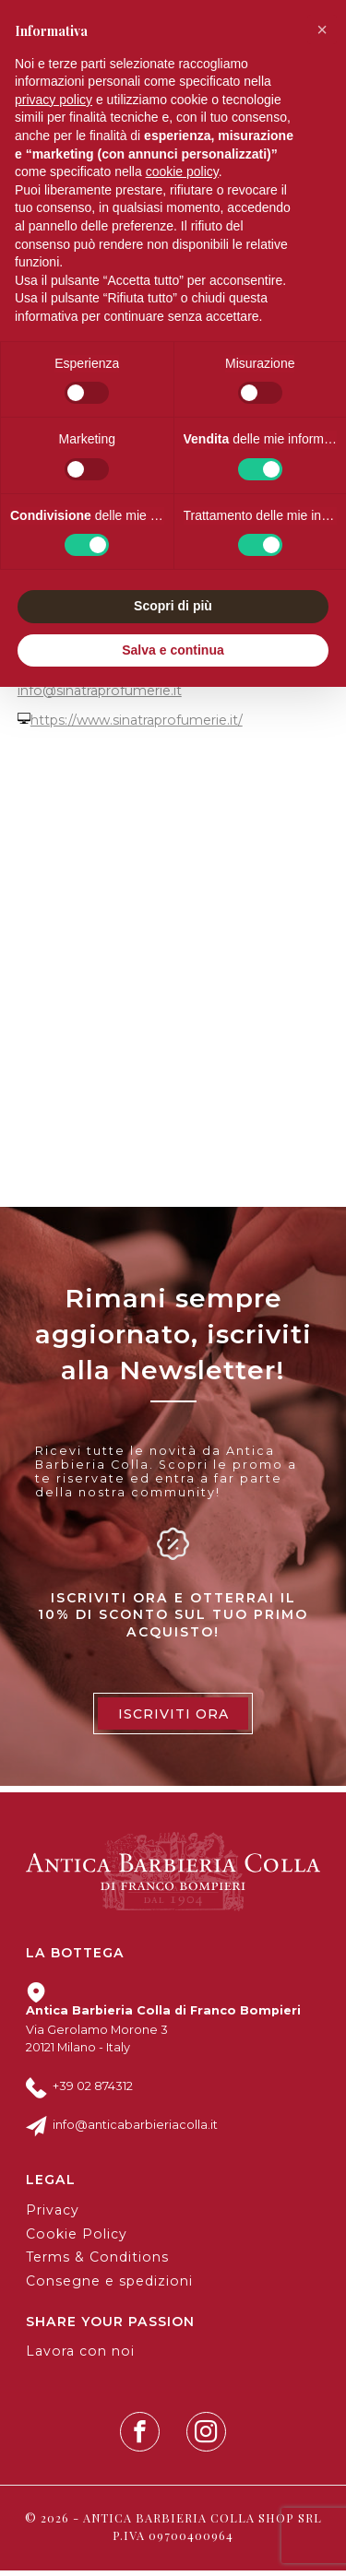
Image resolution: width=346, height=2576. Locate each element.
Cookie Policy (76, 2239)
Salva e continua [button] (172, 650)
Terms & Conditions (97, 2263)
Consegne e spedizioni (109, 2287)
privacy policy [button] (53, 99)
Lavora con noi (80, 2357)
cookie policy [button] (182, 171)
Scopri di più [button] (173, 605)
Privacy (52, 2215)
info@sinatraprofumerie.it (100, 696)
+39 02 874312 (93, 2091)
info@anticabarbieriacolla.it (135, 2131)
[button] (322, 29)
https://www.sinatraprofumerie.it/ (136, 726)
